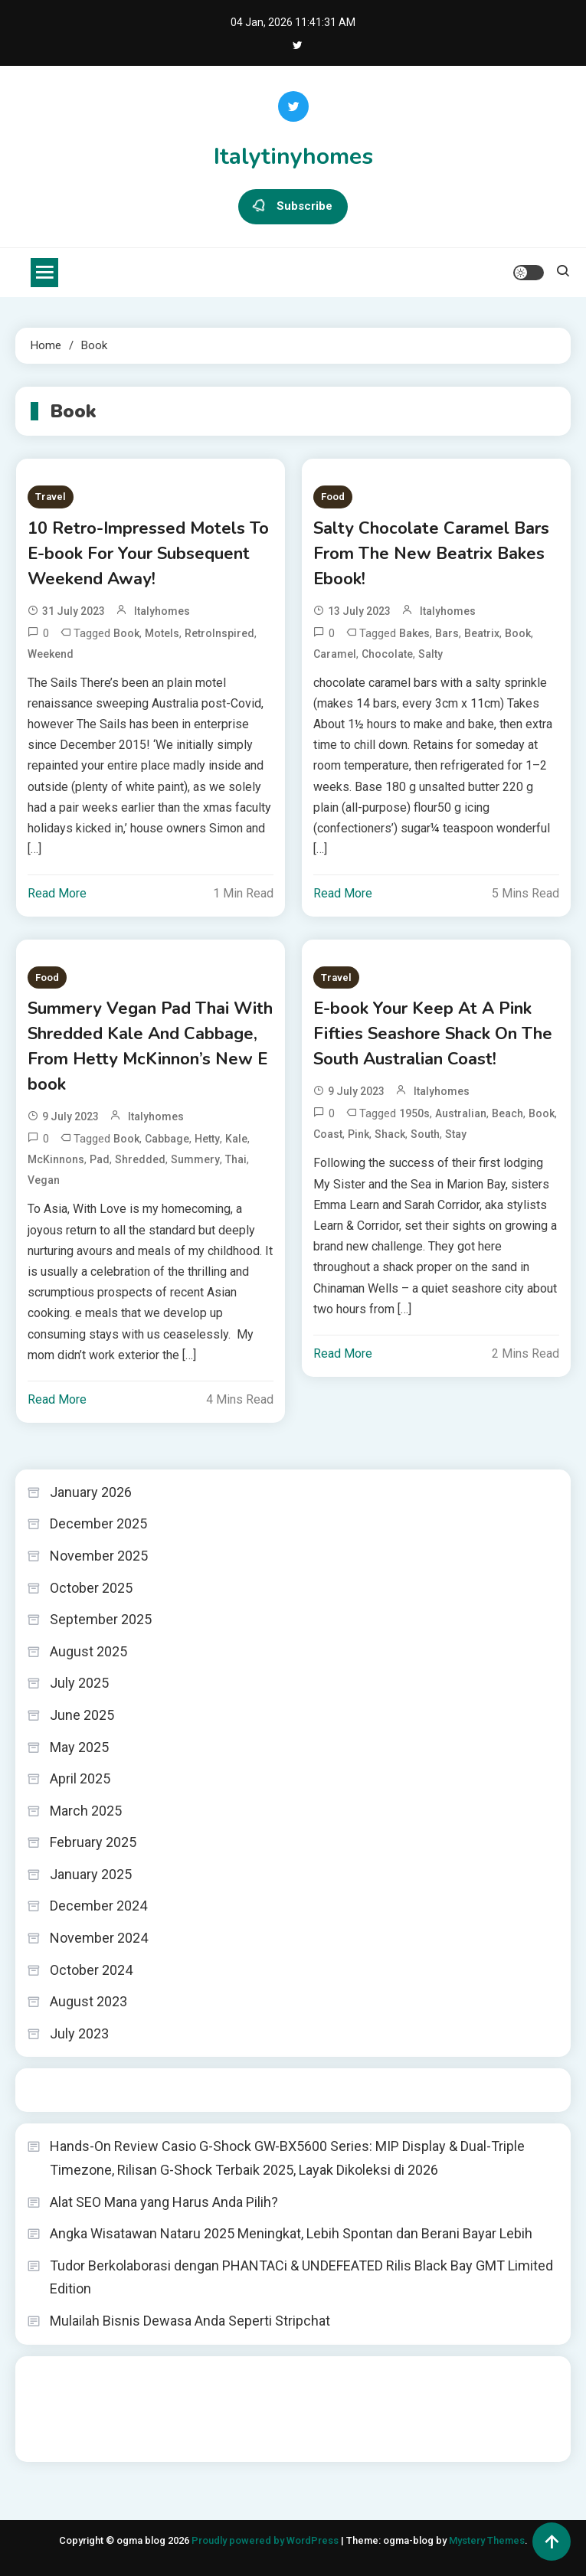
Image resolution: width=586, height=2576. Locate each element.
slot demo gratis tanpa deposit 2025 (403, 2378)
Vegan (44, 1180)
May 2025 (79, 1747)
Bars (447, 633)
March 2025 (86, 1811)
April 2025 (80, 1778)
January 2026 (91, 1492)
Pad (100, 1159)
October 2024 (91, 1970)
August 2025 (88, 1651)
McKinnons (56, 1159)
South (425, 1134)
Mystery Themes (487, 2540)
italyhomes (162, 611)
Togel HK (49, 2090)
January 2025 (91, 1874)
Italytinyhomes (293, 156)
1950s (414, 1113)
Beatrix (481, 633)
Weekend (51, 654)
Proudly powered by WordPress (266, 2540)
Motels (162, 633)
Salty (430, 654)
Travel (50, 496)
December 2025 (98, 1523)
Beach (507, 1113)
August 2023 (88, 2001)
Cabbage (167, 1139)
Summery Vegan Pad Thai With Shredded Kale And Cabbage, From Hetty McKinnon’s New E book (150, 1046)
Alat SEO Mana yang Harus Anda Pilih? (164, 2202)
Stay (456, 1134)
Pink (358, 1134)
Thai (236, 1159)
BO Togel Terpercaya (118, 2378)
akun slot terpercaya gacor (242, 2378)
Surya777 (50, 2440)
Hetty (207, 1139)
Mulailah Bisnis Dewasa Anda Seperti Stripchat (190, 2321)
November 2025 (99, 1556)
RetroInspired (219, 633)
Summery (195, 1159)
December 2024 (98, 1906)
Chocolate (387, 654)
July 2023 (79, 2033)
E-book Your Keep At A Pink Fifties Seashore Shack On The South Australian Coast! (432, 1034)
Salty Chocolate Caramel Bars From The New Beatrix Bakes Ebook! (431, 553)
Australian (460, 1113)
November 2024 (99, 1938)
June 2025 (82, 1715)
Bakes (414, 633)
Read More (57, 893)
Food (333, 496)
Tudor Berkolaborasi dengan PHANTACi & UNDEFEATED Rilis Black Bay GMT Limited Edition (301, 2277)
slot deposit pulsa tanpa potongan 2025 (306, 2398)
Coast (327, 1134)
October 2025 (91, 1588)
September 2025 (101, 1619)
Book (126, 633)
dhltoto (45, 2378)
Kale (236, 1139)
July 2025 (79, 1683)
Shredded (140, 1159)
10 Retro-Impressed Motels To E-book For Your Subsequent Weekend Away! (148, 553)
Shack (390, 1134)
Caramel (334, 654)
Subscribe (293, 207)
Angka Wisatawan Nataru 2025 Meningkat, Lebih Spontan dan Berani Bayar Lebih (291, 2233)
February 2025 (93, 1842)
